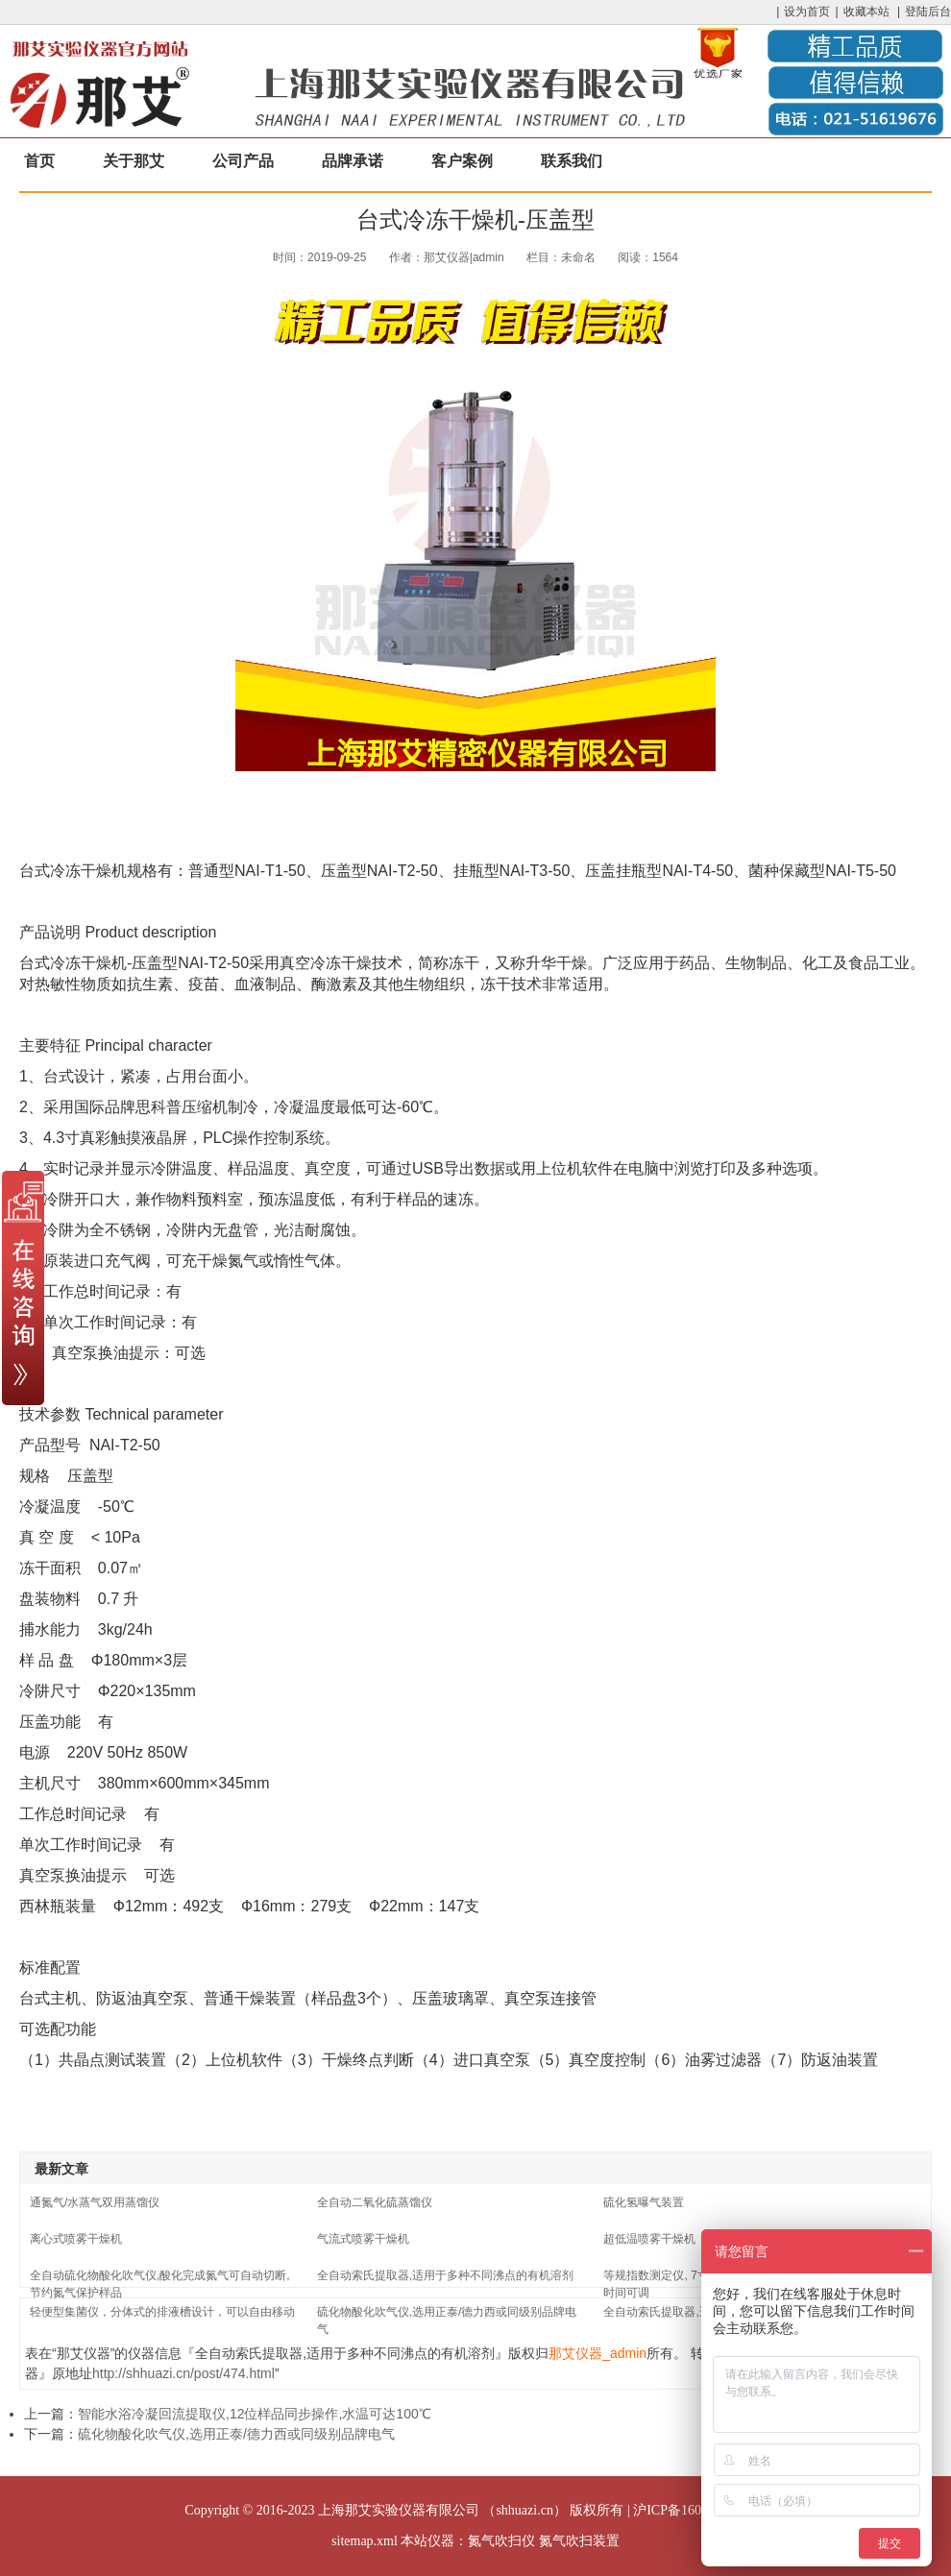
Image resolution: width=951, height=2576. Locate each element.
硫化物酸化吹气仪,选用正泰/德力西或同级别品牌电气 (236, 2434)
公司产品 (243, 161)
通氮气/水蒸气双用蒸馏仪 (94, 2202)
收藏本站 (866, 11)
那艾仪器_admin (597, 2353)
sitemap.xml (364, 2541)
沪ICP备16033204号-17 (699, 2510)
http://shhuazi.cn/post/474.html (183, 2373)
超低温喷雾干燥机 (649, 2239)
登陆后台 (928, 11)
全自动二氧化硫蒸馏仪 (374, 2202)
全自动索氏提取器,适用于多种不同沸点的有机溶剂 (445, 2275)
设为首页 (807, 11)
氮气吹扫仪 (501, 2541)
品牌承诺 (352, 161)
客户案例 (462, 161)
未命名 (578, 257)
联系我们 (571, 161)
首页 (39, 161)
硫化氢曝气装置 (643, 2202)
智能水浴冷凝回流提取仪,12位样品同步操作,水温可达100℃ (254, 2413)
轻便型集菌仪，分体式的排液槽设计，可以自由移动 (162, 2312)
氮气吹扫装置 (579, 2541)
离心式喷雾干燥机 (76, 2239)
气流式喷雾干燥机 (363, 2239)
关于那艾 (133, 161)
